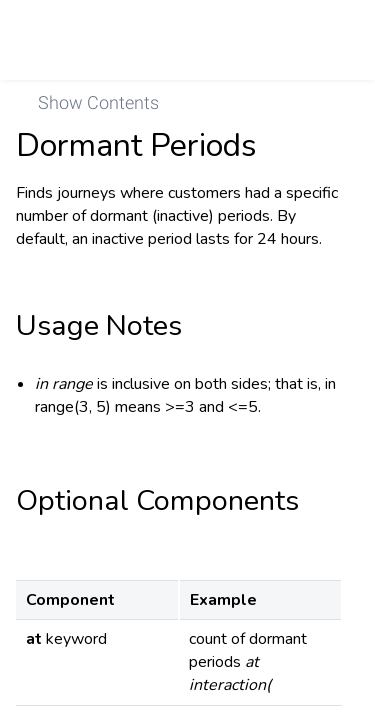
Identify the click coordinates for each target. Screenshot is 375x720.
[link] (332, 40)
